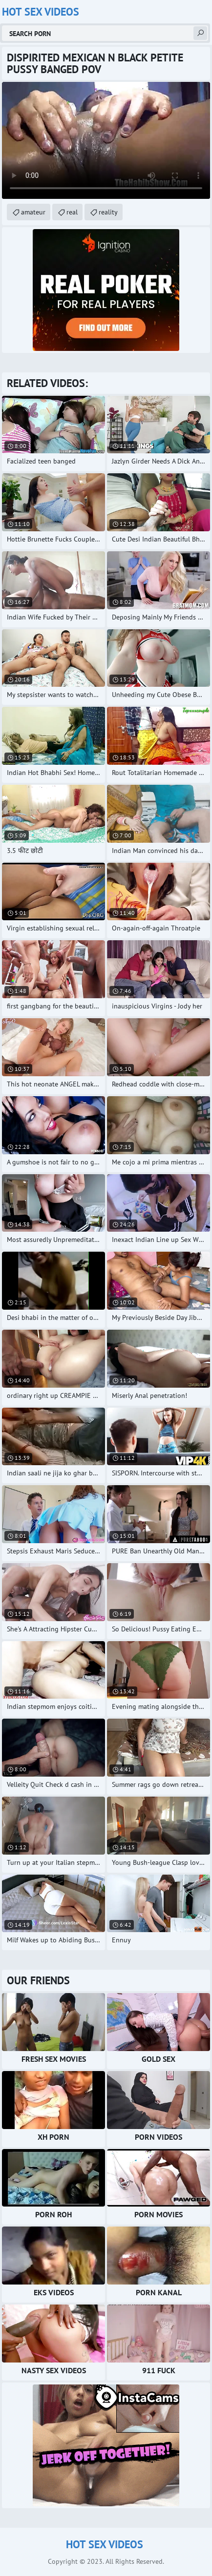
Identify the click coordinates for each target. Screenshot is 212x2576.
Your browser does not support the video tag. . (106, 140)
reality (108, 212)
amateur (33, 212)
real (72, 212)
